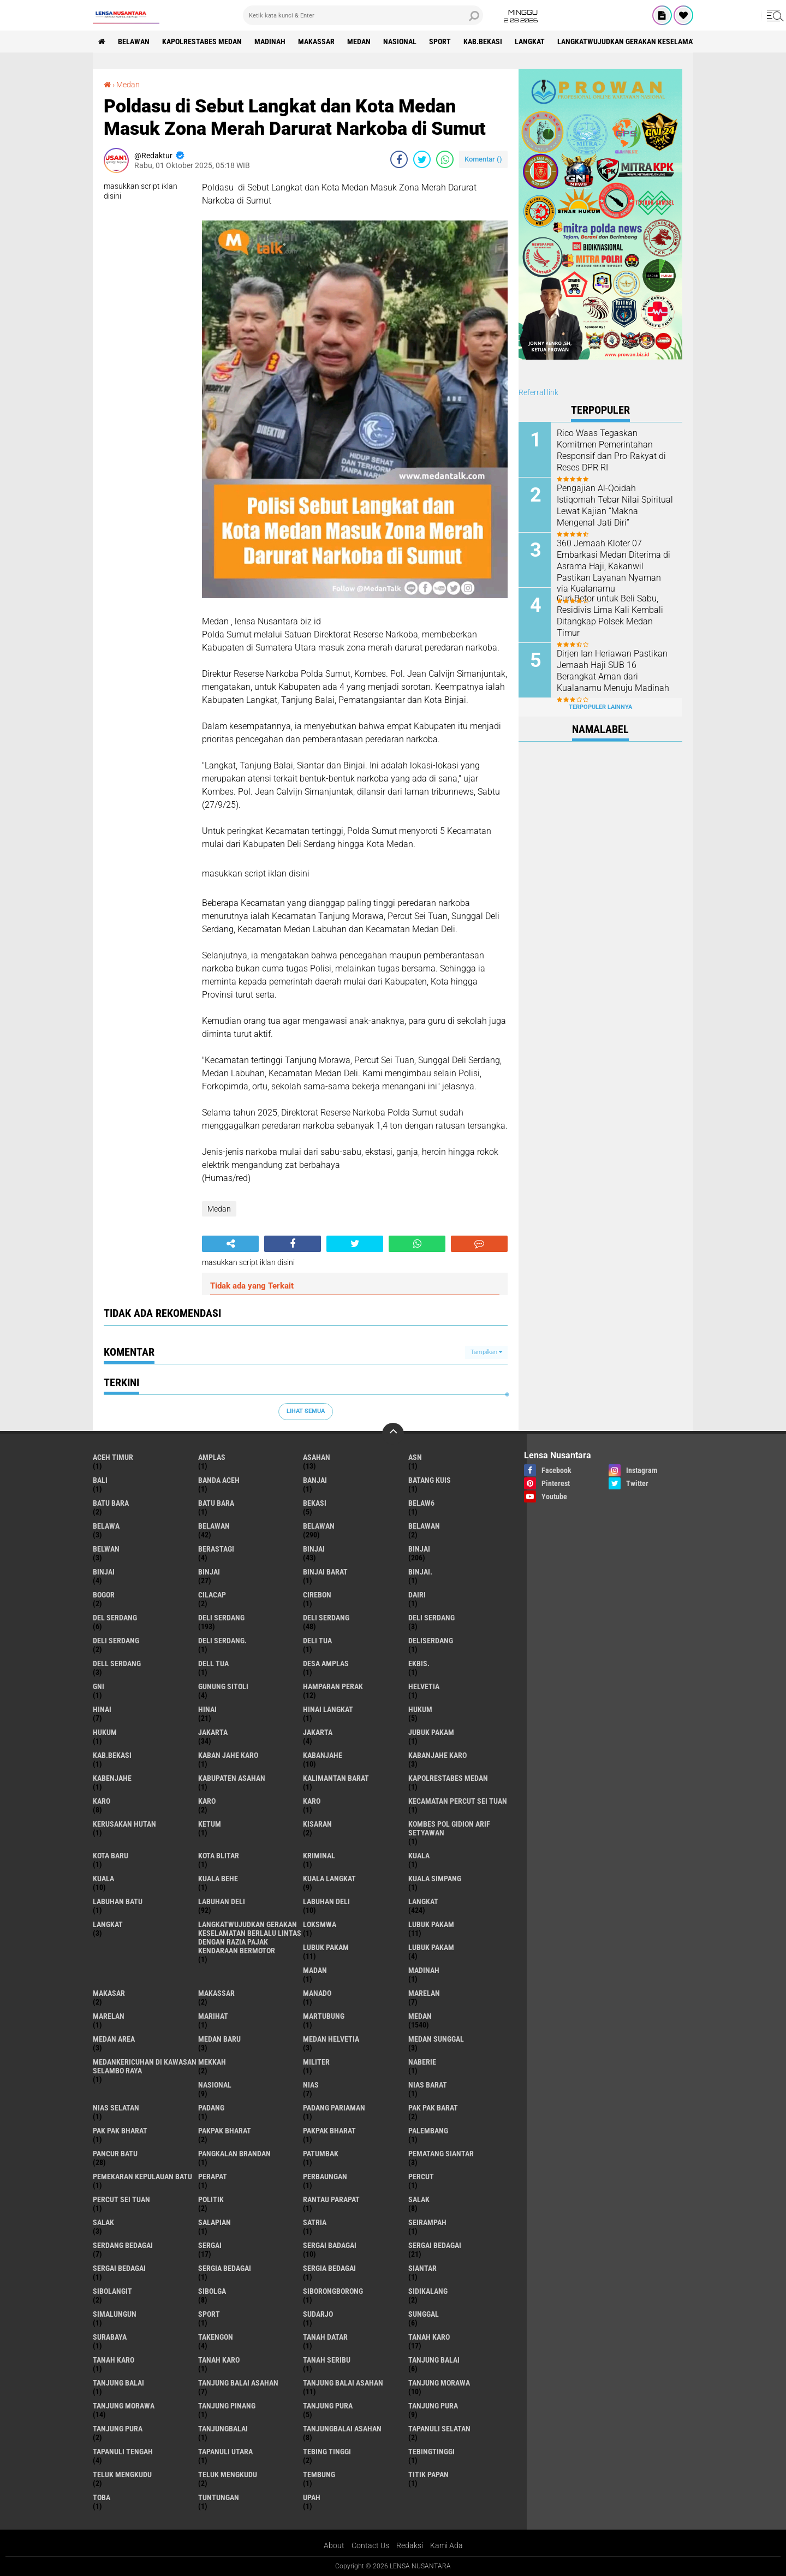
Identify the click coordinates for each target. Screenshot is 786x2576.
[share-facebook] (399, 159)
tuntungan (218, 2497)
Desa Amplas (326, 1663)
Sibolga (212, 2291)
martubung (323, 2016)
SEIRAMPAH (427, 2222)
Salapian (214, 2222)
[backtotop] (393, 1434)
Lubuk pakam (431, 1947)
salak (419, 2199)
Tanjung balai (118, 2382)
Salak (103, 2222)
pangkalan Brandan (234, 2153)
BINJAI (209, 1571)
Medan (359, 41)
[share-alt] (230, 1244)
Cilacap (212, 1594)
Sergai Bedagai (119, 2268)
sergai (210, 2245)
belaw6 (421, 1503)
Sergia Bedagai (329, 2268)
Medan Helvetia (331, 2039)
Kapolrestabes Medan (202, 41)
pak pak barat (433, 2107)
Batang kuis (429, 1480)
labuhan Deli (221, 1901)
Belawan (319, 1526)
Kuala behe (218, 1878)
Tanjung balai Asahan (343, 2382)
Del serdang (115, 1617)
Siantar (422, 2268)
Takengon (215, 2337)
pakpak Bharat (329, 2130)
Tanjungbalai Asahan (342, 2428)
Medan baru (219, 2039)
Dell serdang (117, 1663)
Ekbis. (419, 1663)
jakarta (213, 1732)
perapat (212, 2176)
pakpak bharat (224, 2130)
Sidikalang (428, 2291)
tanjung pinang (226, 2405)
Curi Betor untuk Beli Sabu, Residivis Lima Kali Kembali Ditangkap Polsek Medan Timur (610, 615)
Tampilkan (486, 1352)
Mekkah (212, 2062)
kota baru (110, 1855)
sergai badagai (329, 2245)
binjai (314, 1549)
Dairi (417, 1594)
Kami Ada (446, 2545)
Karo (207, 1801)
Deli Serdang (326, 1617)
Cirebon (317, 1594)
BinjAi (104, 1571)
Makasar (109, 1993)
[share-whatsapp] (445, 159)
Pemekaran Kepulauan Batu (142, 2176)
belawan (214, 1526)
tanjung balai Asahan (238, 2382)
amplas (211, 1457)
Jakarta (317, 1732)
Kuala (103, 1878)
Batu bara (111, 1503)
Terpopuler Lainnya (600, 707)
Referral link (538, 392)
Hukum (105, 1732)
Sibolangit (112, 2291)
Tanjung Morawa (123, 2405)
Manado (317, 1993)
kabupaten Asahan (231, 1778)
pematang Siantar (441, 2153)
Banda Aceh (219, 1480)
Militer (316, 2062)
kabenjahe (112, 1778)
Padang (211, 2107)
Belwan (106, 1549)
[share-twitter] (422, 159)
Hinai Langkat (328, 1709)
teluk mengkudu (122, 2474)
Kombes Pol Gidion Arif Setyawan (449, 1828)
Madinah (269, 41)
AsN (415, 1457)
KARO (311, 1801)
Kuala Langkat (329, 1878)
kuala (419, 1855)
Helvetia (423, 1686)
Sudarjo (318, 2314)
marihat (213, 2016)
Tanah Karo (219, 2360)
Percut (421, 2176)
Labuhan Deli (326, 1901)
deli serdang (221, 1617)
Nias (311, 2084)
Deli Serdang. (222, 1640)
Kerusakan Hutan (124, 1824)
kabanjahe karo (437, 1755)
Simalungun (114, 2314)
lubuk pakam (431, 1924)
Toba (101, 2497)
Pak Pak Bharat (120, 2130)
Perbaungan (325, 2176)
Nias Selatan (116, 2107)
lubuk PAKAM (326, 1947)
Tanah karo (113, 2360)
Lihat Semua (306, 1411)
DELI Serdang (431, 1617)
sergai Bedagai (434, 2245)
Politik (211, 2199)
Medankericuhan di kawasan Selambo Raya (144, 2066)
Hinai (207, 1709)
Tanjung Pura (117, 2428)
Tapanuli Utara (225, 2451)
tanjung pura (328, 2405)
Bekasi (314, 1503)
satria (314, 2222)
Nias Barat (427, 2084)
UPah (311, 2497)
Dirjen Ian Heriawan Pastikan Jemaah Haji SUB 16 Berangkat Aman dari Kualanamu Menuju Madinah (613, 670)
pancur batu (115, 2153)
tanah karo (429, 2337)
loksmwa (319, 1924)
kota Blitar (218, 1855)
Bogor (104, 1594)
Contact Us (370, 2545)
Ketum (209, 1824)
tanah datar (325, 2337)
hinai (102, 1709)
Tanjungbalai (223, 2428)
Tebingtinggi (431, 2451)
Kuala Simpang (434, 1878)
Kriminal (319, 1855)
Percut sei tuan (121, 2199)
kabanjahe (322, 1755)
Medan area (114, 2039)
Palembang (428, 2130)
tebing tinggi (327, 2451)
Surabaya (110, 2337)
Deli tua (317, 1640)
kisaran (317, 1824)
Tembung (319, 2474)
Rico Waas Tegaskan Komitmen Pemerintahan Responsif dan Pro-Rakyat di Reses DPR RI (611, 450)
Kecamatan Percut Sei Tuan (457, 1801)
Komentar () (483, 159)
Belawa (106, 1526)
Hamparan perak (333, 1686)
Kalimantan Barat (336, 1778)
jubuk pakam (431, 1732)
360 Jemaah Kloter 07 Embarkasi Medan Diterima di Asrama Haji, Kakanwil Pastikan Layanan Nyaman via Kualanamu (613, 566)
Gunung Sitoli (223, 1686)
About (334, 2545)
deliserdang (430, 1640)
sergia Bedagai (224, 2268)
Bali (100, 1480)
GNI (98, 1686)
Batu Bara (216, 1503)
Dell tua (213, 1663)
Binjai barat (325, 1571)
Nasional (399, 41)
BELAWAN (134, 41)
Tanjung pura (433, 2405)
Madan (315, 1970)
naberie (422, 2062)
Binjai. (420, 1571)
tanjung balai (434, 2360)
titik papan (428, 2474)
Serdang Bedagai (123, 2245)
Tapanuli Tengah (123, 2451)
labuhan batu (117, 1901)
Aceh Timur (113, 1457)
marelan (424, 1993)
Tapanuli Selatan (439, 2428)
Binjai (419, 1549)
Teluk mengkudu (227, 2474)
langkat (530, 41)
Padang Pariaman (334, 2107)
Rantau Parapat (331, 2199)
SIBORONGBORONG (333, 2291)
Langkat (108, 1924)
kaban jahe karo (228, 1755)
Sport (440, 41)
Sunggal (423, 2314)
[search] (363, 15)
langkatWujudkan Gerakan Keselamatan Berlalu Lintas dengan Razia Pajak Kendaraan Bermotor (249, 1937)
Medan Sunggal (436, 2039)
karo (101, 1801)
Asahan (316, 1457)
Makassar (316, 41)
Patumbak (320, 2153)
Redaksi (409, 2545)
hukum (420, 1709)
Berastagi (216, 1549)
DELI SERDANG (116, 1640)
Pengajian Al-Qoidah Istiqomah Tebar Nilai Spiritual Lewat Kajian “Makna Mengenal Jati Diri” (615, 505)
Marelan (108, 2016)
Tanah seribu (326, 2360)
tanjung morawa (439, 2382)
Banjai (315, 1480)
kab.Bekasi (482, 41)
